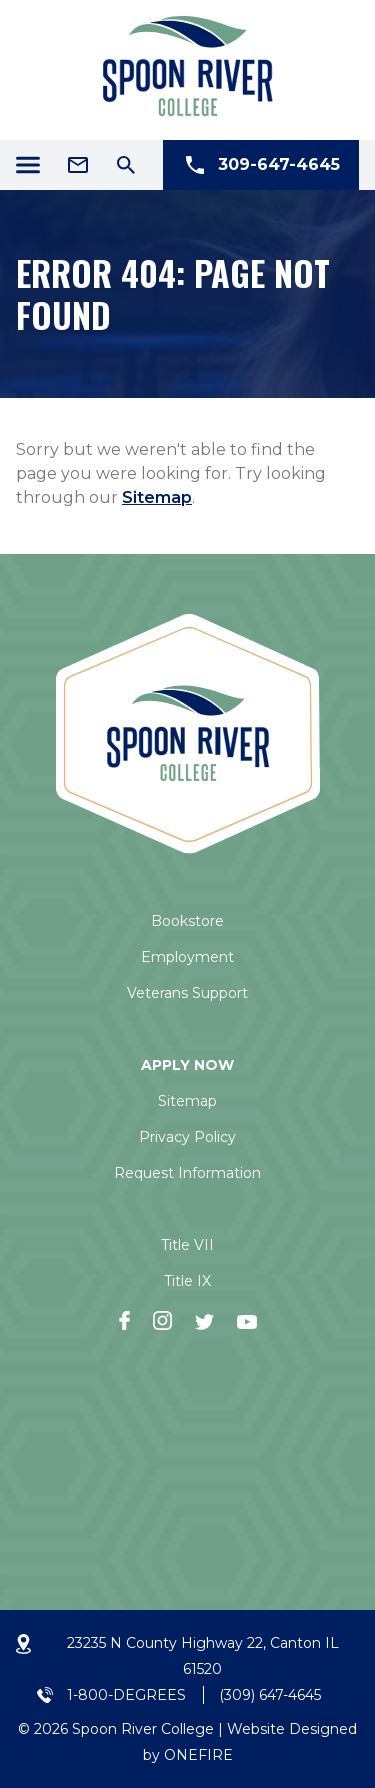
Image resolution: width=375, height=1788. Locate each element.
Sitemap (157, 497)
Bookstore (187, 921)
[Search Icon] (126, 165)
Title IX (187, 1281)
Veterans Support (187, 993)
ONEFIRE (198, 1755)
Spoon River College (143, 1729)
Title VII (187, 1245)
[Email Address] (78, 165)
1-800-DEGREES (126, 1695)
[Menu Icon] (28, 165)
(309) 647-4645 (270, 1695)
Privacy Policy (187, 1137)
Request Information (187, 1173)
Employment (187, 957)
